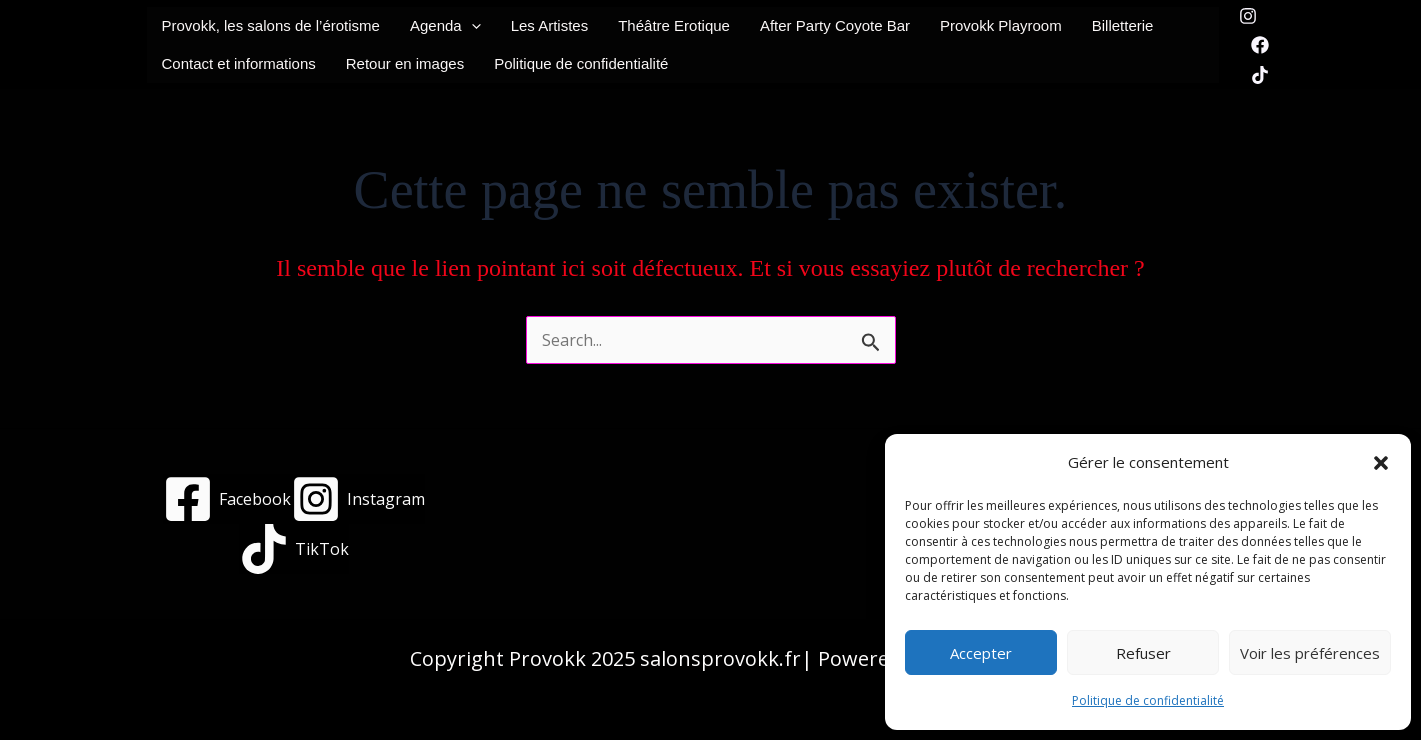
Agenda (445, 26)
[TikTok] (1260, 75)
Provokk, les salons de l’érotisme (271, 25)
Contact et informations (239, 63)
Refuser (1143, 653)
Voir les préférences (1310, 653)
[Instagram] (1248, 16)
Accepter (981, 653)
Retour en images (405, 63)
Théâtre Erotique (674, 25)
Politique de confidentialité (1148, 700)
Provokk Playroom (1001, 25)
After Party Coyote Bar (835, 25)
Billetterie (1123, 25)
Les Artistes (550, 25)
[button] (1381, 463)
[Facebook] (1260, 45)
